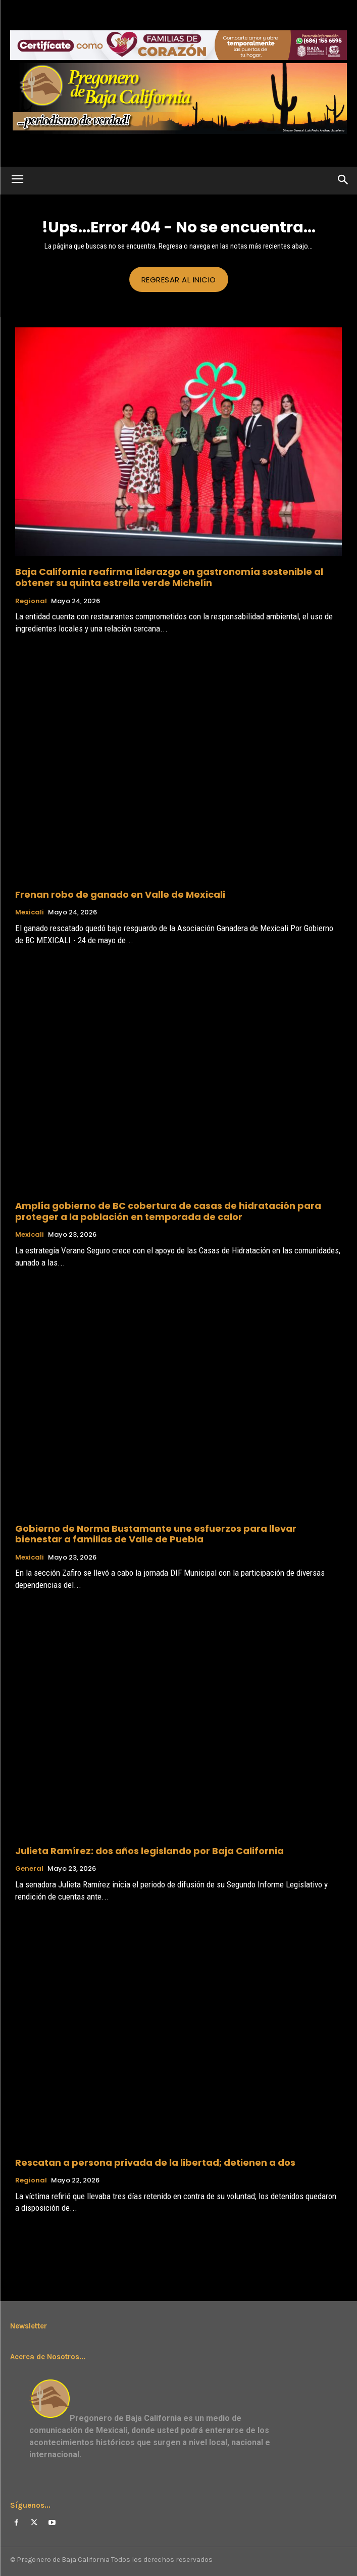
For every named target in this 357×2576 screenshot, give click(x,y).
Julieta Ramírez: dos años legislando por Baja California (149, 1850)
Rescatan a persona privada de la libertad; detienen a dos (155, 2162)
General (29, 1869)
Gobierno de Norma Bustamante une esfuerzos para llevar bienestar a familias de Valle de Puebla (155, 1534)
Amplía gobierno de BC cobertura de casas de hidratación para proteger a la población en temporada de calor (168, 1211)
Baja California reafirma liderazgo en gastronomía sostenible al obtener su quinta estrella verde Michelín (169, 577)
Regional (31, 601)
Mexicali (29, 912)
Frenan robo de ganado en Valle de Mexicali (120, 894)
